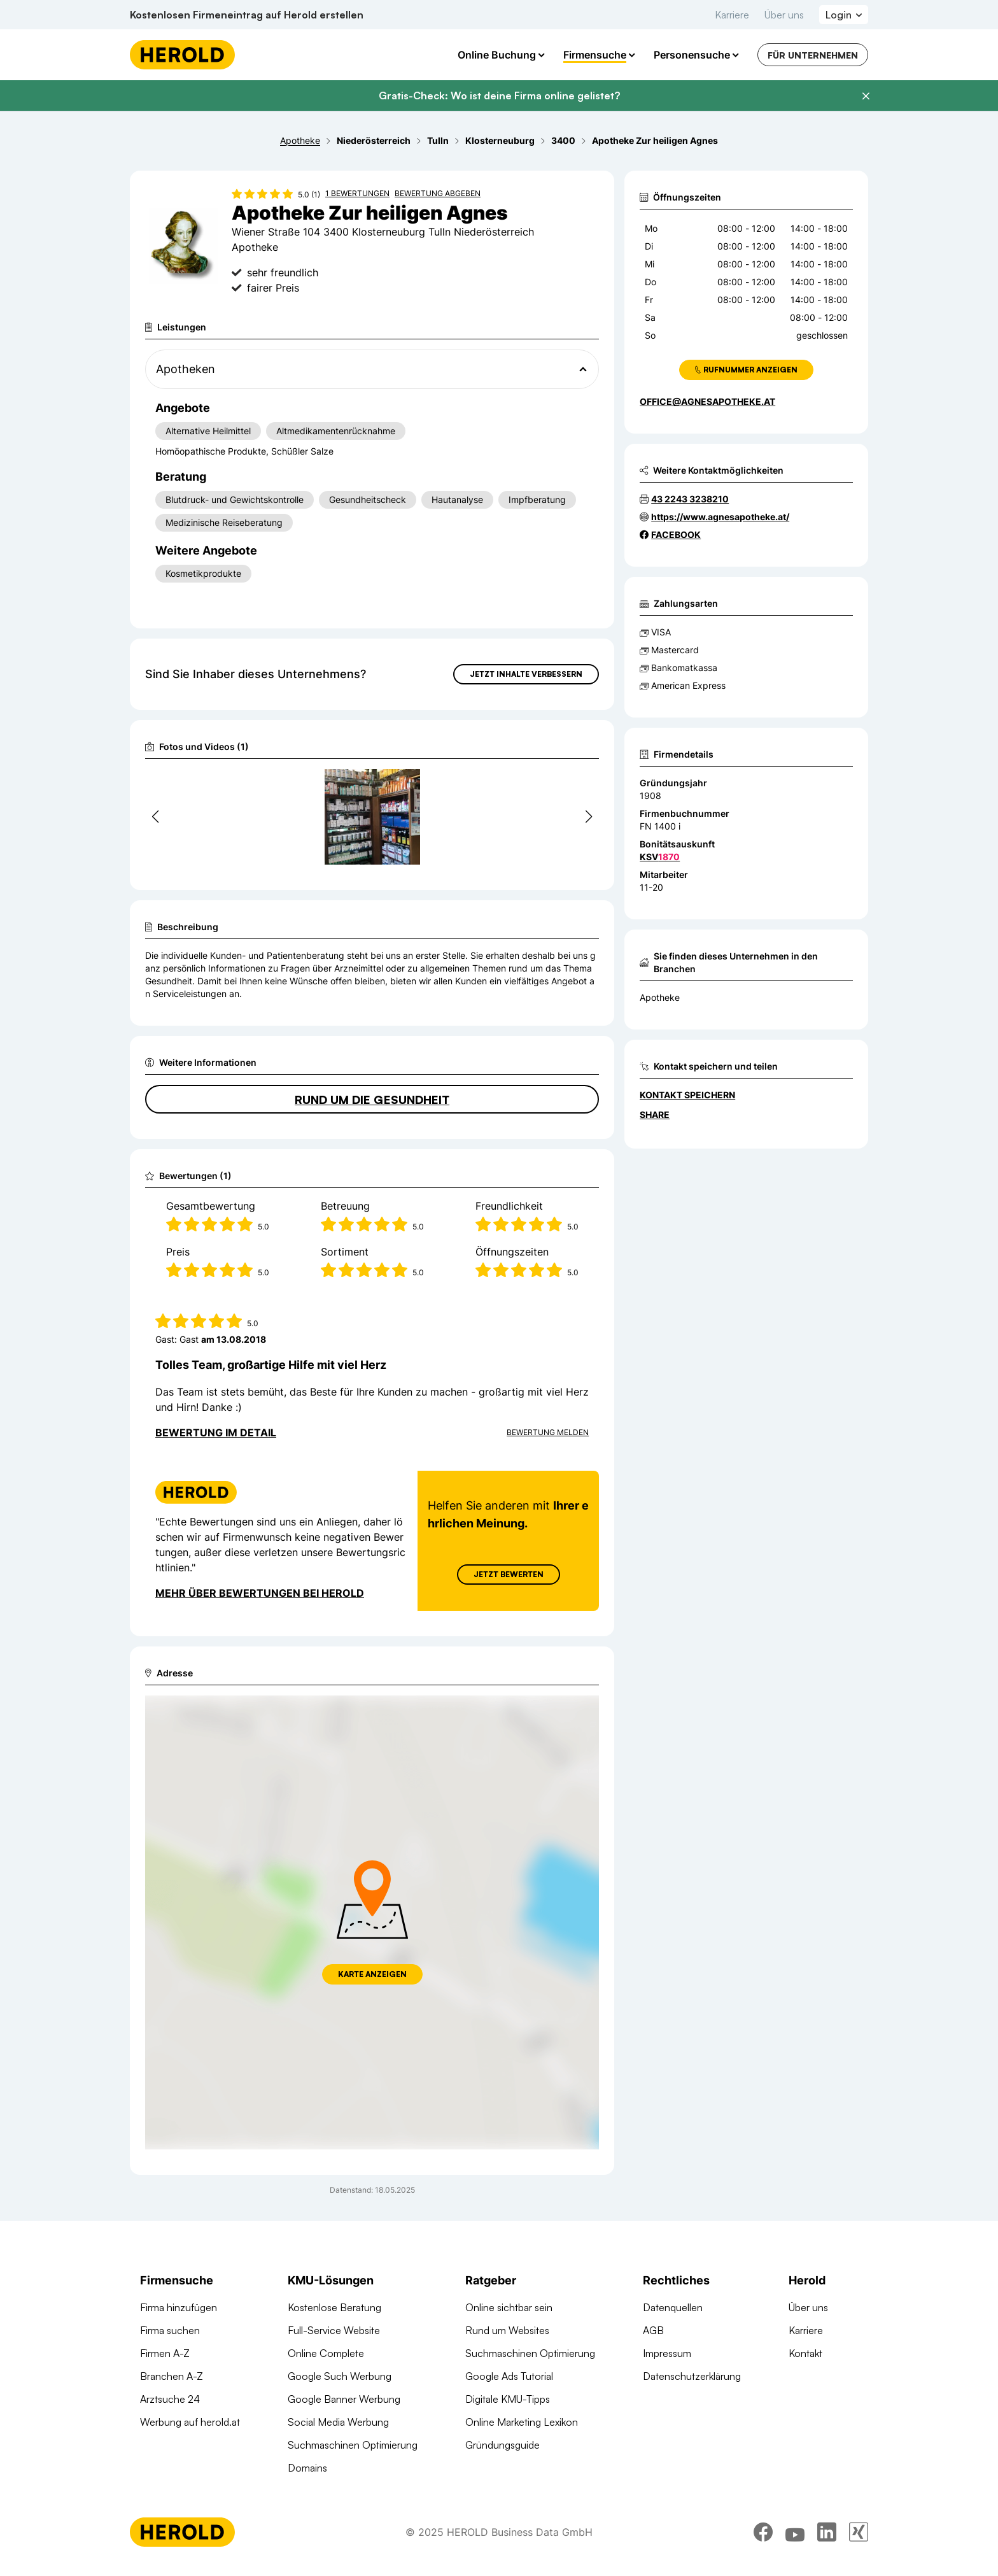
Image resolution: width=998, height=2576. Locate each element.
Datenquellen (673, 2307)
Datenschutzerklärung (692, 2376)
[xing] (858, 2541)
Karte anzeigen (372, 1974)
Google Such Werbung (339, 2376)
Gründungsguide (502, 2444)
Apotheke (660, 997)
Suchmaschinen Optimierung (353, 2444)
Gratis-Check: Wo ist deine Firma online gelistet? (499, 95)
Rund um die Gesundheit (372, 1100)
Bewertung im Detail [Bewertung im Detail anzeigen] (215, 1432)
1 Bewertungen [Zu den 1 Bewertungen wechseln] (357, 193)
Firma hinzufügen (178, 2307)
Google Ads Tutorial (509, 2376)
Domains (307, 2467)
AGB (653, 2330)
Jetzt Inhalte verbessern (526, 674)
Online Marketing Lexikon (521, 2422)
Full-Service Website (334, 2330)
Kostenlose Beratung (334, 2307)
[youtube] (795, 2541)
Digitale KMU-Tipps (507, 2399)
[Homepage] (182, 54)
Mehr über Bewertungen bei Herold (259, 1593)
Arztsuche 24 (170, 2399)
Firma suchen (170, 2330)
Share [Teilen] (655, 1114)
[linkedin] (826, 2541)
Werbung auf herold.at (190, 2422)
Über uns (784, 14)
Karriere (732, 14)
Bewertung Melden (548, 1432)
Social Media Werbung (338, 2422)
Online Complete (326, 2353)
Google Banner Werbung (344, 2399)
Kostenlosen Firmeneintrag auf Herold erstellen (246, 14)
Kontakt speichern (687, 1094)
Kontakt (805, 2353)
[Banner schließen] (865, 96)
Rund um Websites (507, 2330)
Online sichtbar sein (508, 2307)
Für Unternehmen (813, 55)
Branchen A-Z (171, 2376)
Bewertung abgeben (438, 193)
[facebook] (763, 2541)
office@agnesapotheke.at (707, 401)
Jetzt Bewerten (509, 1574)
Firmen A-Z (165, 2353)
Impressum (667, 2353)
